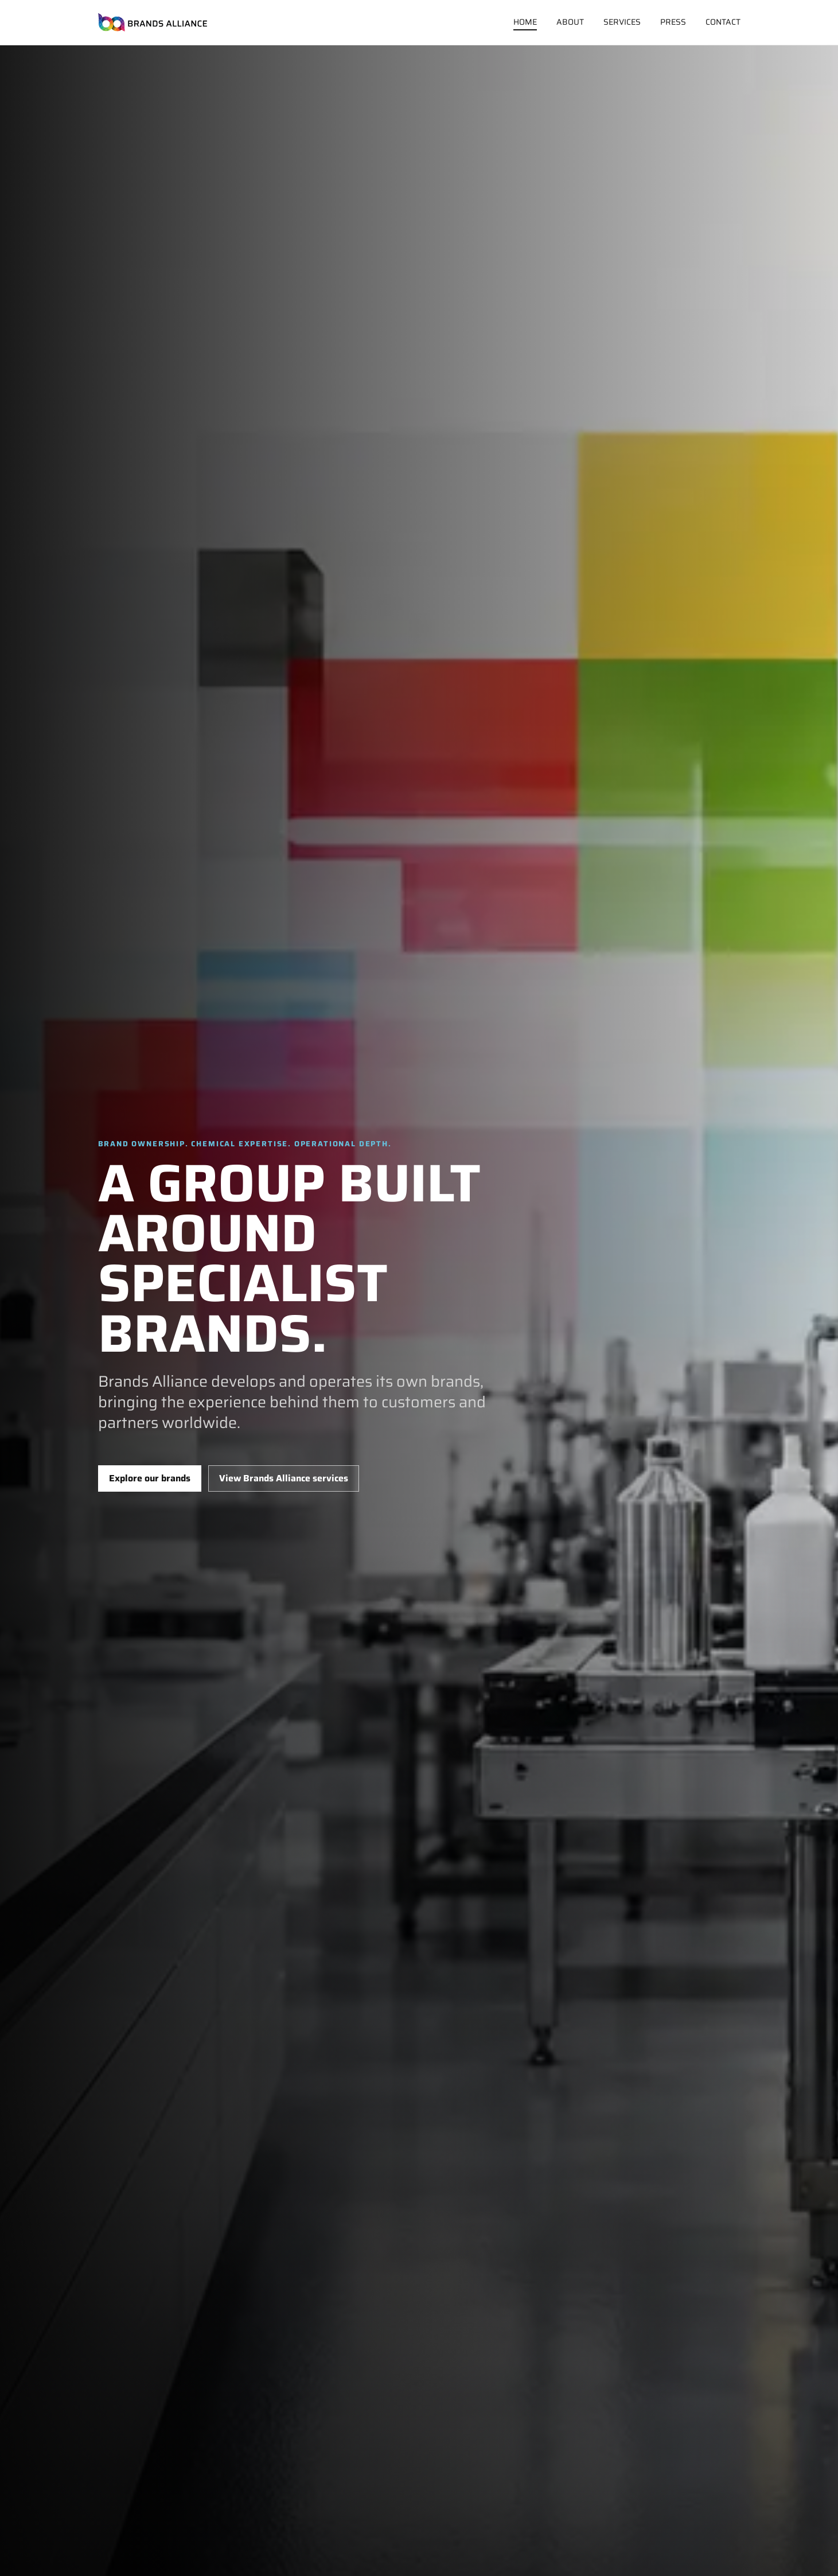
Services (622, 21)
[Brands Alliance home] (152, 22)
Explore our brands (149, 1478)
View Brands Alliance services (283, 1478)
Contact (723, 21)
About (570, 21)
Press (673, 21)
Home (525, 21)
